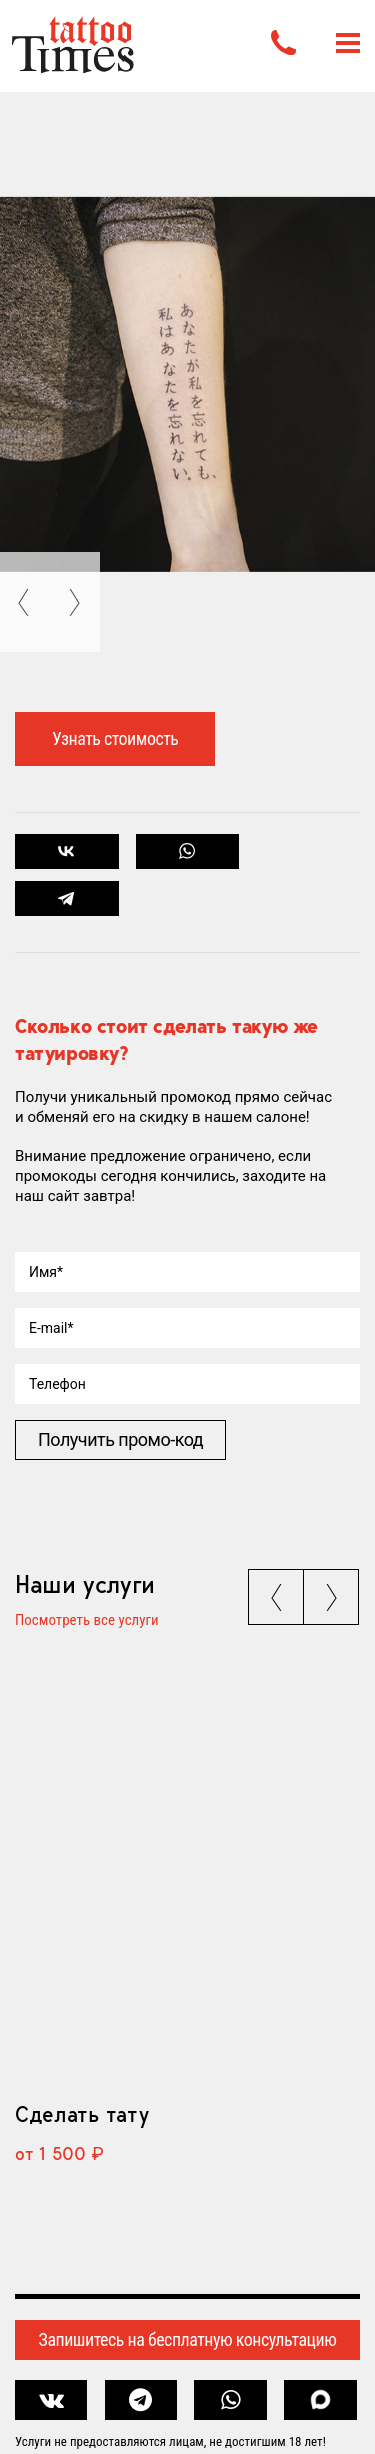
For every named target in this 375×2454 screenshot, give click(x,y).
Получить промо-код (120, 1439)
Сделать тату (81, 2114)
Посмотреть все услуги (87, 1621)
